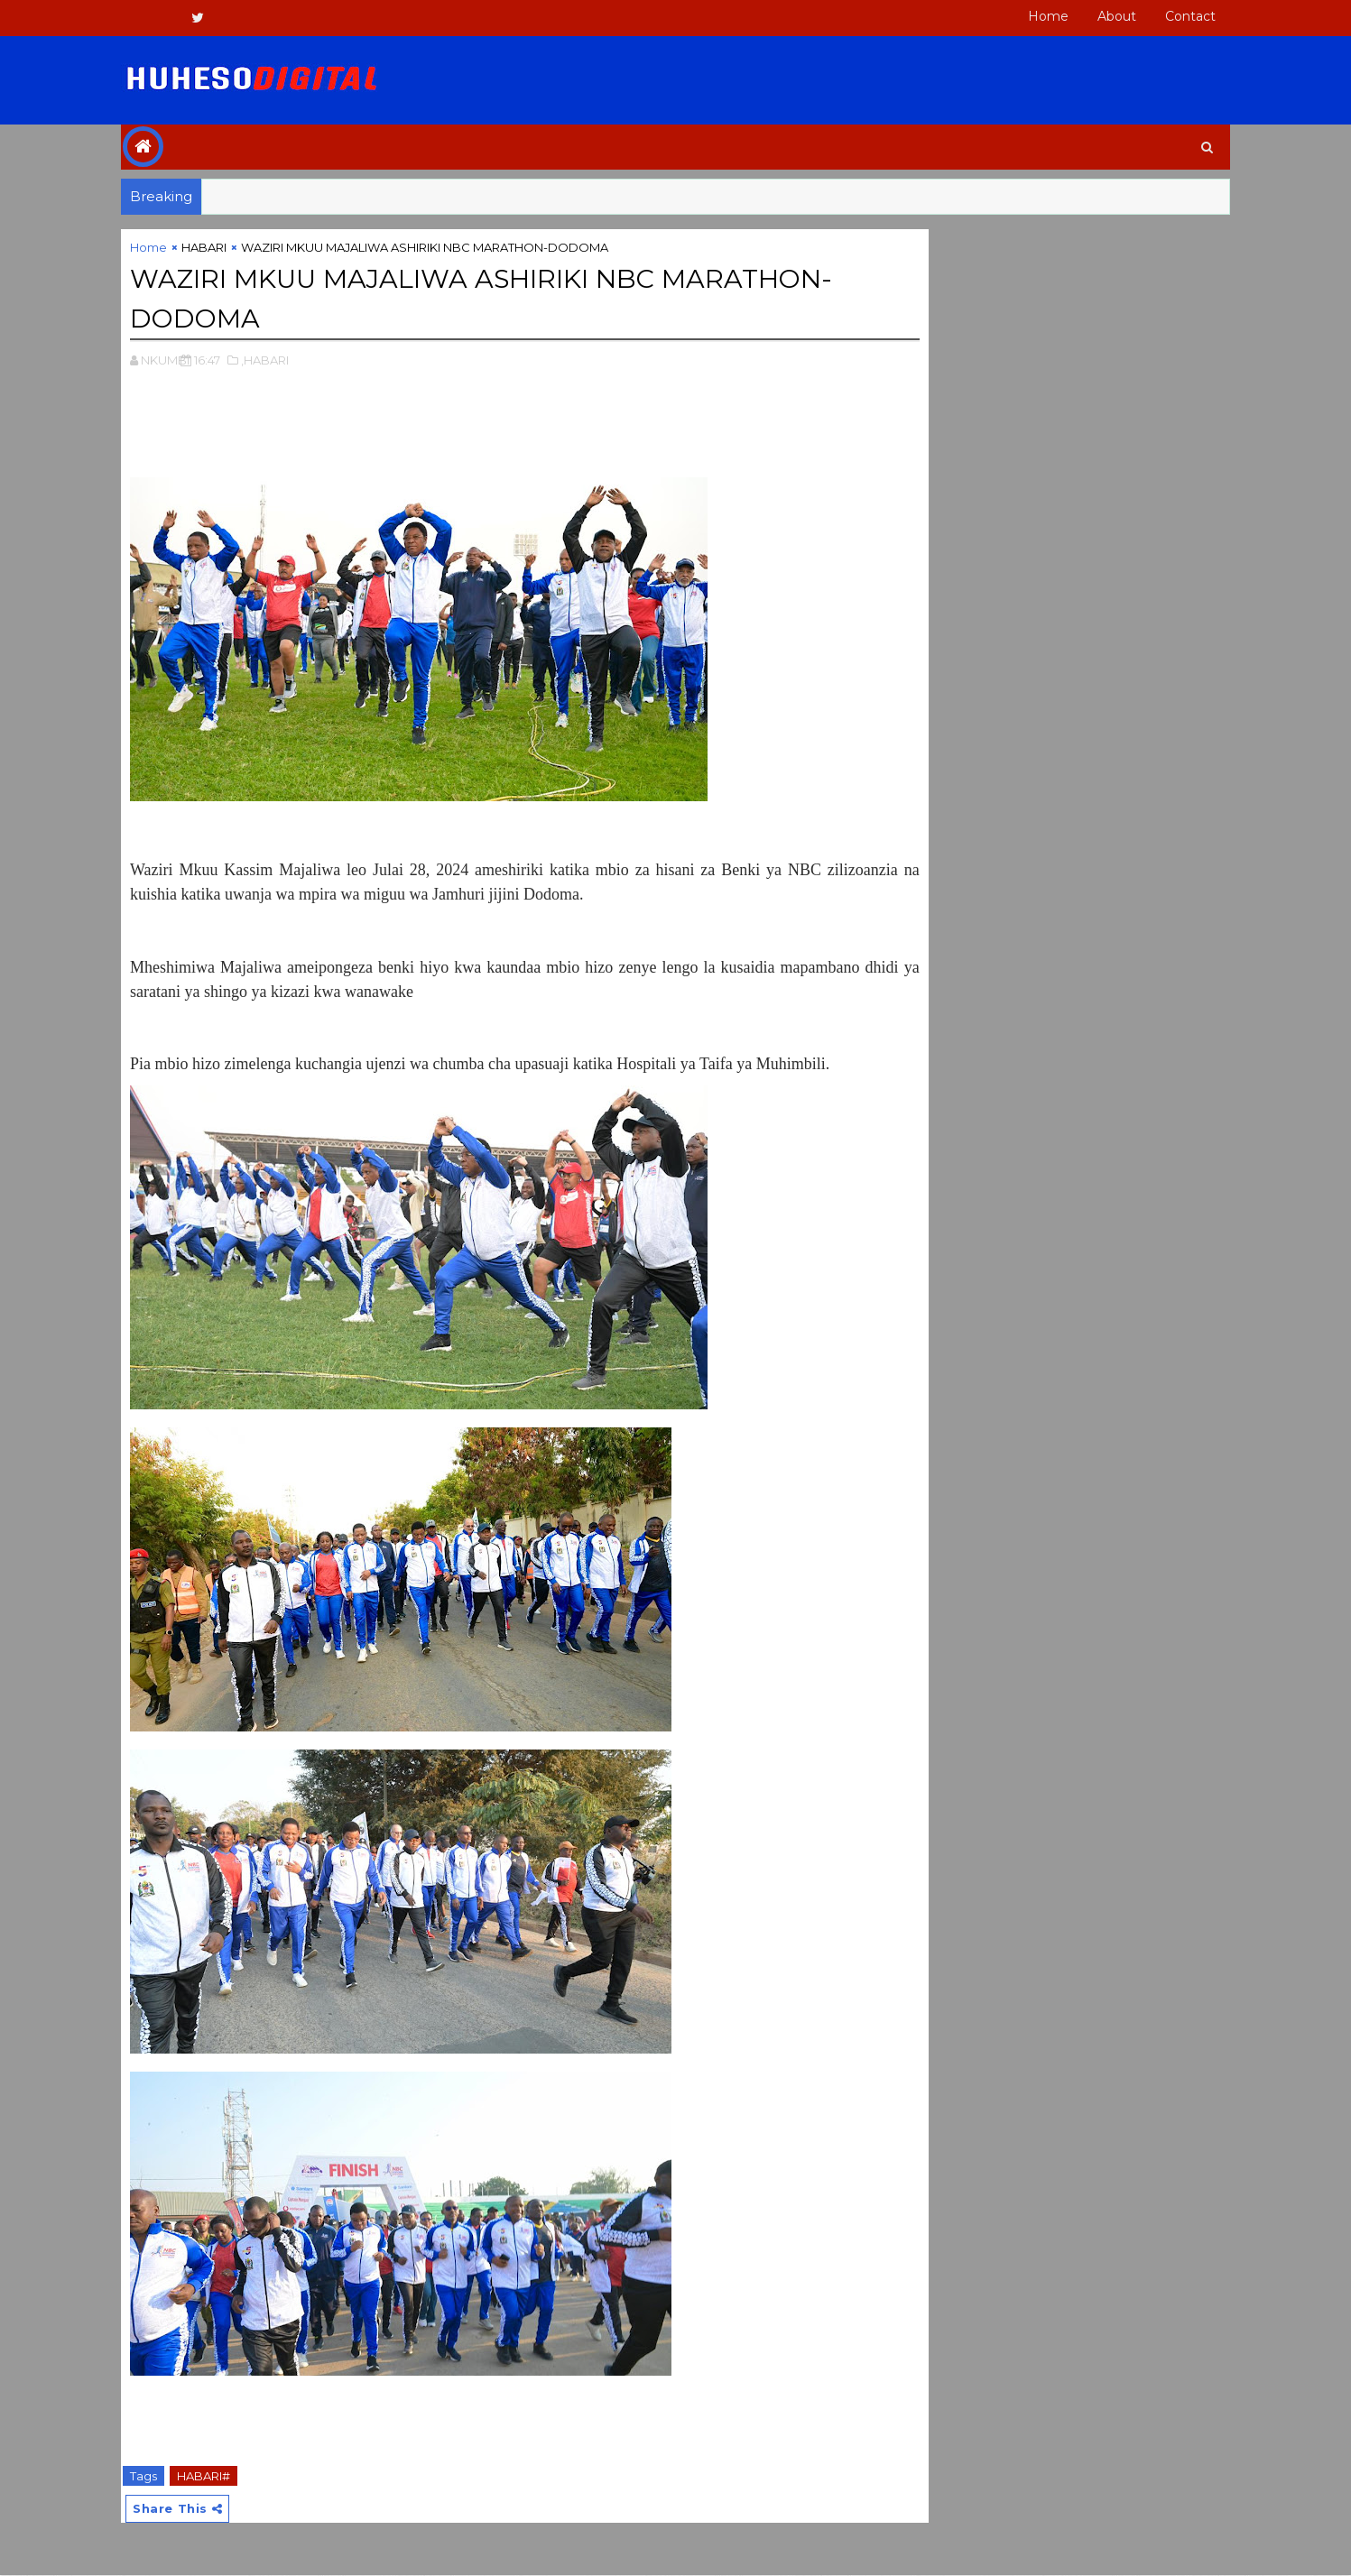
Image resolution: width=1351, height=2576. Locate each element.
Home (1022, 16)
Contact (1164, 16)
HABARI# (230, 2475)
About (1090, 16)
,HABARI (292, 359)
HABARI (231, 248)
